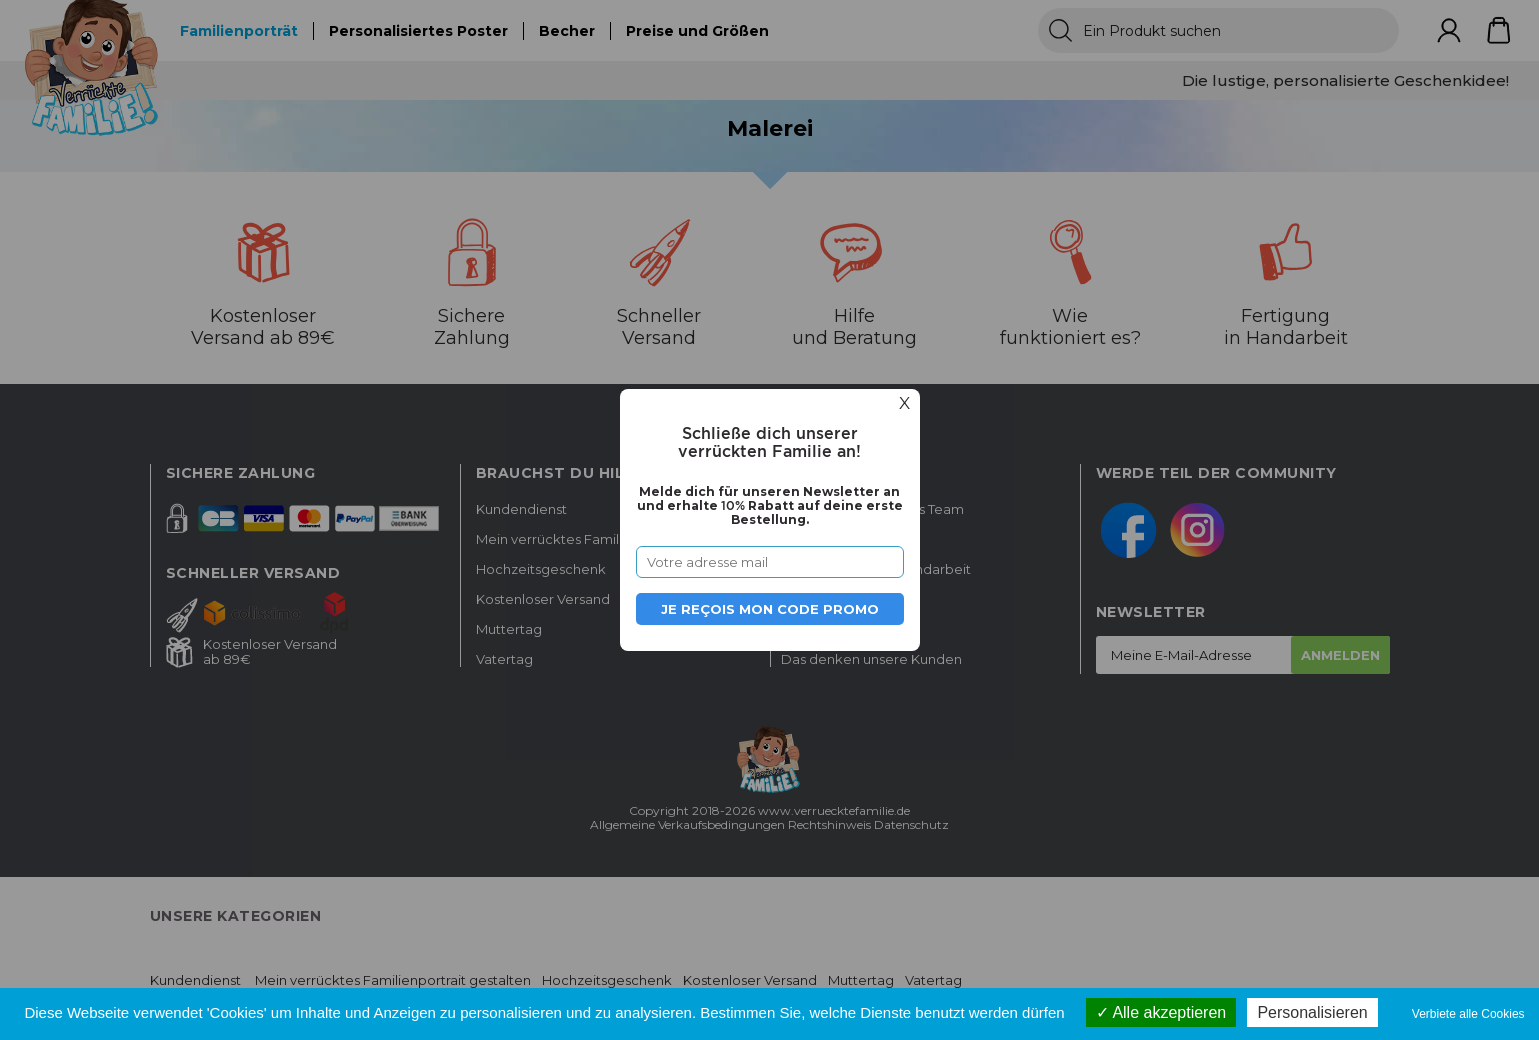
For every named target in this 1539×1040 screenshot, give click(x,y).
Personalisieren (1312, 1012)
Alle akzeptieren (1161, 1012)
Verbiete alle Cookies (1468, 1014)
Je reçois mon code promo (770, 609)
